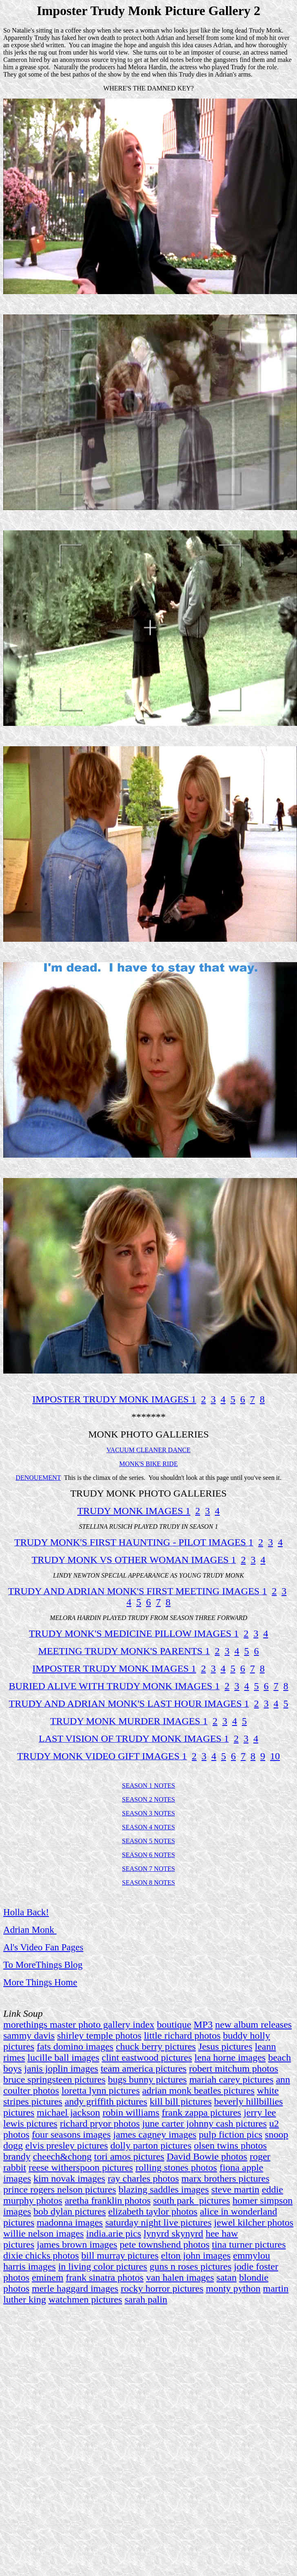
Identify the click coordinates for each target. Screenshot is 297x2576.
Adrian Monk (28, 1929)
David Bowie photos (207, 2156)
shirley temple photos (99, 2035)
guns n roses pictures (191, 2266)
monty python (233, 2288)
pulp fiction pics (230, 2134)
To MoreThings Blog (42, 1964)
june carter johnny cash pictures (204, 2123)
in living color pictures (102, 2266)
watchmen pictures (85, 2299)
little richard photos (182, 2035)
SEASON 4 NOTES (148, 1827)
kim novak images (69, 2178)
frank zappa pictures (202, 2112)
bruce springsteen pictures (54, 2079)
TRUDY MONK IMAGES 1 (133, 1511)
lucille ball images (63, 2057)
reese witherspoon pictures (81, 2167)
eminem (47, 2277)
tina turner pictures (249, 2244)
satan (227, 2277)
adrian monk (167, 2090)
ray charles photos (143, 2178)
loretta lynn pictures (101, 2090)
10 (275, 1756)
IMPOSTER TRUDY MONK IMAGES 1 (114, 1399)
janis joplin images (61, 2068)
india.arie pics (113, 2233)
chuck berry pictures (156, 2046)
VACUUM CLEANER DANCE (148, 1449)
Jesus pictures (225, 2046)
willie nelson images (43, 2233)
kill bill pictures (181, 2101)
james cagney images (154, 2134)
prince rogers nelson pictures (59, 2189)
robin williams (130, 2112)
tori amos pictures (129, 2156)
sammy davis (29, 2035)
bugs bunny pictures (147, 2079)
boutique (174, 2024)
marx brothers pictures (226, 2178)
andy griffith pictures (106, 2101)
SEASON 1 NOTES (148, 1785)
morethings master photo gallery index (79, 2024)
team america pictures (144, 2068)
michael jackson (68, 2112)
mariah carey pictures (231, 2079)
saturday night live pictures (158, 2222)
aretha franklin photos (108, 2200)
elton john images (196, 2255)
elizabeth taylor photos (152, 2211)
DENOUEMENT (38, 1477)
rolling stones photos (176, 2167)
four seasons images (71, 2134)
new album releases (253, 2024)
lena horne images (230, 2057)
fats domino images (75, 2046)
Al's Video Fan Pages (43, 1947)
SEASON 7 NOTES (148, 1868)
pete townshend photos (164, 2244)
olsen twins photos (230, 2145)
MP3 (203, 2024)
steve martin (235, 2189)
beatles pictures (224, 2090)
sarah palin (145, 2299)
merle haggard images (75, 2288)
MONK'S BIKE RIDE (148, 1463)
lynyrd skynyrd (173, 2233)
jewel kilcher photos (254, 2222)
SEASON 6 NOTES (148, 1854)
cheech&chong (62, 2156)
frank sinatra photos (105, 2277)
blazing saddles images (164, 2189)
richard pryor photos (100, 2123)
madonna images (70, 2222)
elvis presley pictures (66, 2145)
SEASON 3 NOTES (148, 1813)
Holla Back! (26, 1912)
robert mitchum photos (233, 2068)
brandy (17, 2156)
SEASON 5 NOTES (148, 1840)
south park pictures (191, 2200)
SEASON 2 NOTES (148, 1799)
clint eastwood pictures (147, 2057)
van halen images (180, 2277)
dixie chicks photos (41, 2255)
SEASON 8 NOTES (148, 1882)
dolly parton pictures (151, 2145)
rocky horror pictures (162, 2288)
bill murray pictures (119, 2255)
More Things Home (40, 1982)
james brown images (77, 2244)
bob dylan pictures (69, 2211)
